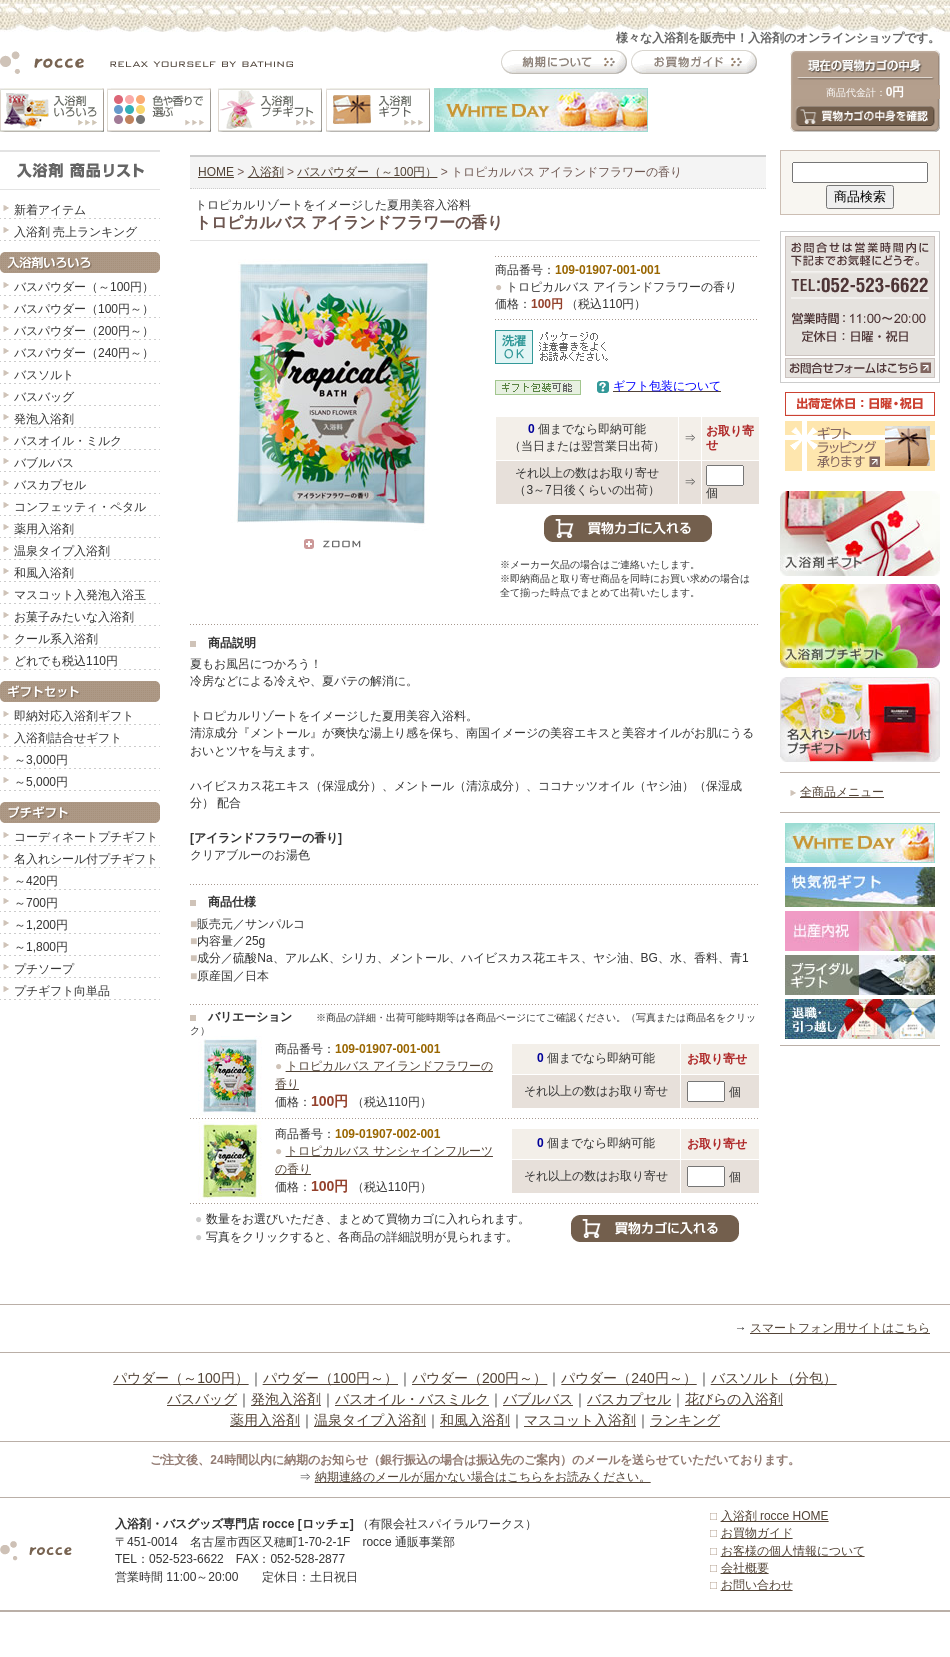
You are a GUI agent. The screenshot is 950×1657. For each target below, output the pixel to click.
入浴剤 (266, 172)
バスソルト (44, 375)
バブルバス (44, 463)
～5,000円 (41, 782)
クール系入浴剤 (56, 639)
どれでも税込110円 (66, 661)
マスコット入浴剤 (580, 1420)
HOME (216, 172)
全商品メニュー (842, 792)
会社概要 (745, 1568)
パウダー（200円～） (479, 1378)
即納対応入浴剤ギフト (74, 716)
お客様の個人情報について (793, 1551)
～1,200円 (41, 925)
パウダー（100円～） (330, 1378)
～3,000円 (41, 760)
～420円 (36, 881)
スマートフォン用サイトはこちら (840, 1328)
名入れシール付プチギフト (86, 859)
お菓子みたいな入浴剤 (74, 617)
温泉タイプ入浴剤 (62, 551)
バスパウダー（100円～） (84, 309)
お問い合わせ (757, 1585)
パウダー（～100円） (180, 1378)
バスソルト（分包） (774, 1378)
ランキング (685, 1420)
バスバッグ (44, 397)
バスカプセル (50, 485)
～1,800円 (41, 947)
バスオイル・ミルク (68, 441)
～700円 (36, 903)
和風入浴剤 (44, 573)
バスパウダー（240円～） (84, 353)
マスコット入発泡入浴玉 (80, 595)
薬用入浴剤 (44, 529)
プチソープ (44, 969)
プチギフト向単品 (62, 991)
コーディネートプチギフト (86, 837)
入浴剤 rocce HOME (775, 1516)
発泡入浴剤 (44, 419)
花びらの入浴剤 (734, 1399)
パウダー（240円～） (628, 1378)
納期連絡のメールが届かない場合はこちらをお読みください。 (483, 1477)
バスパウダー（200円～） (84, 331)
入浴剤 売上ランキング (75, 232)
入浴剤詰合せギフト (68, 738)
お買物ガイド (757, 1533)
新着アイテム (50, 210)
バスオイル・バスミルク (412, 1399)
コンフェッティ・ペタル (80, 507)
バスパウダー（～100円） (84, 287)
